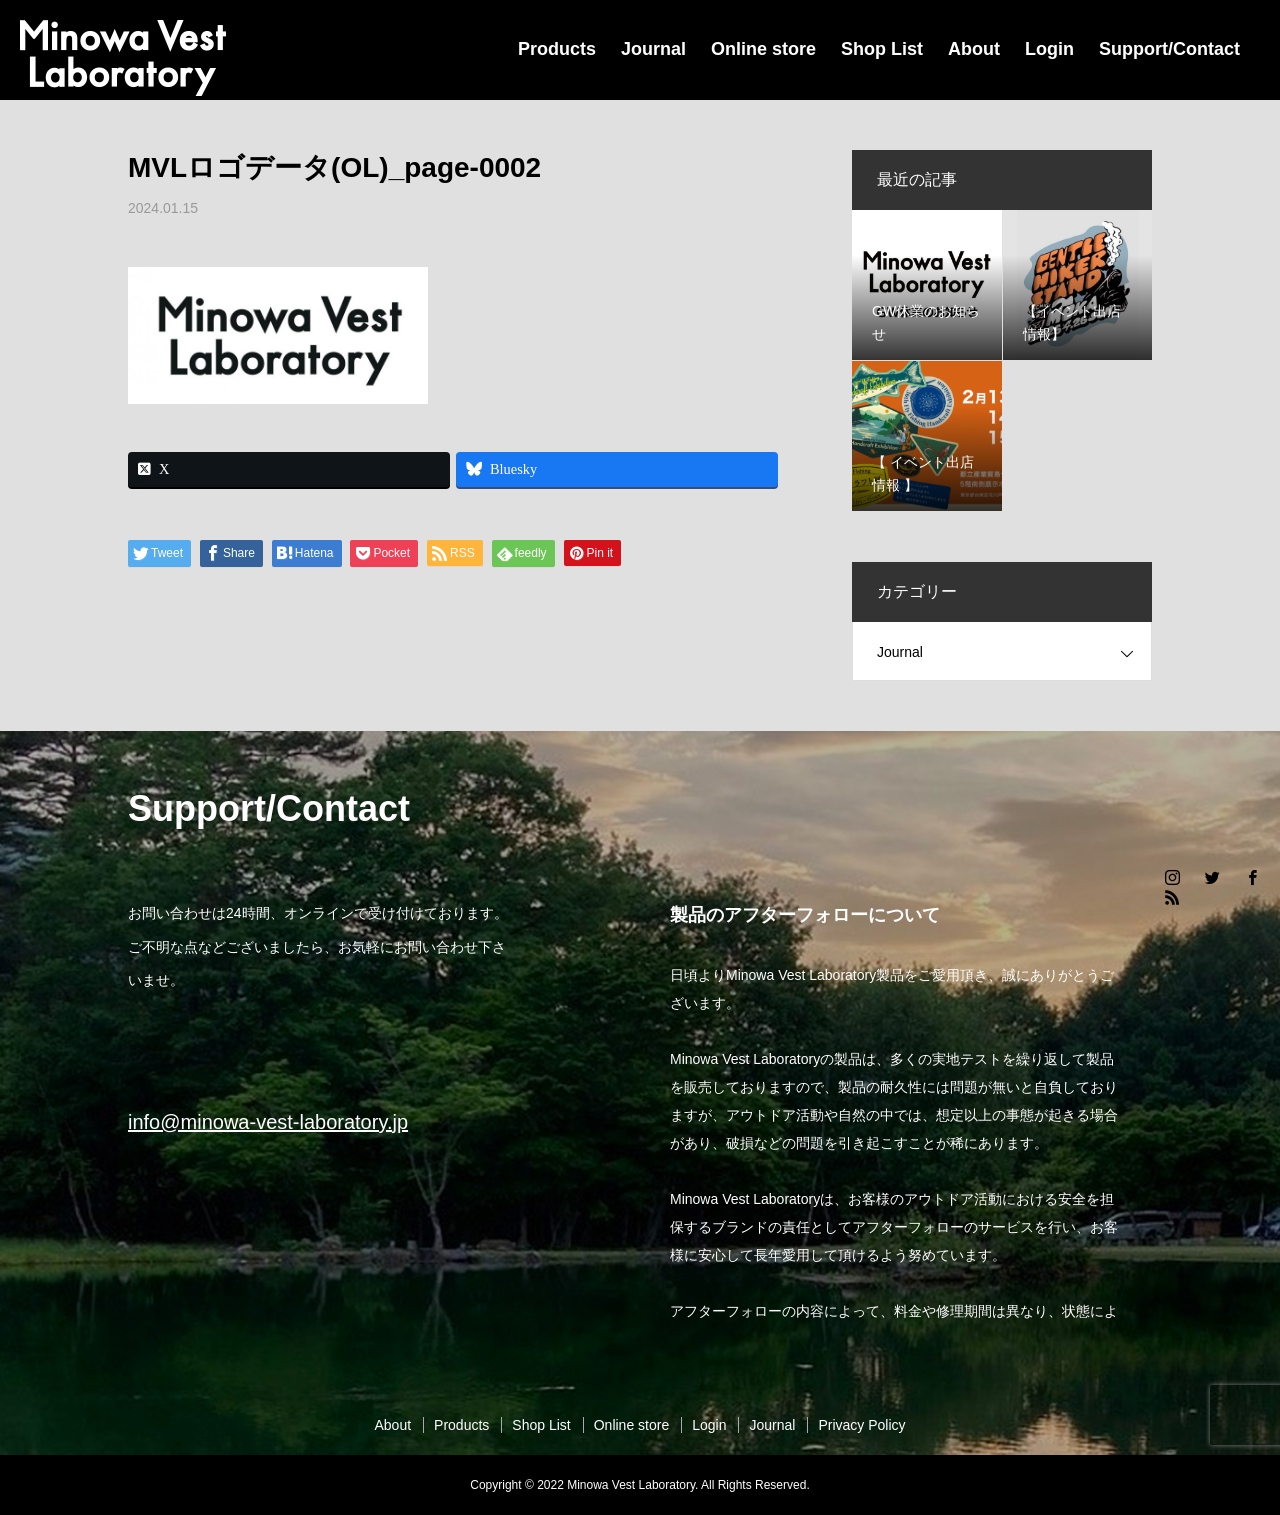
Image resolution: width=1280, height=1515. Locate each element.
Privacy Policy (861, 1425)
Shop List (882, 49)
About (974, 49)
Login (1049, 49)
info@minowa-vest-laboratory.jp (268, 1122)
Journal (653, 49)
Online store (763, 49)
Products (557, 49)
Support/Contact (1169, 49)
